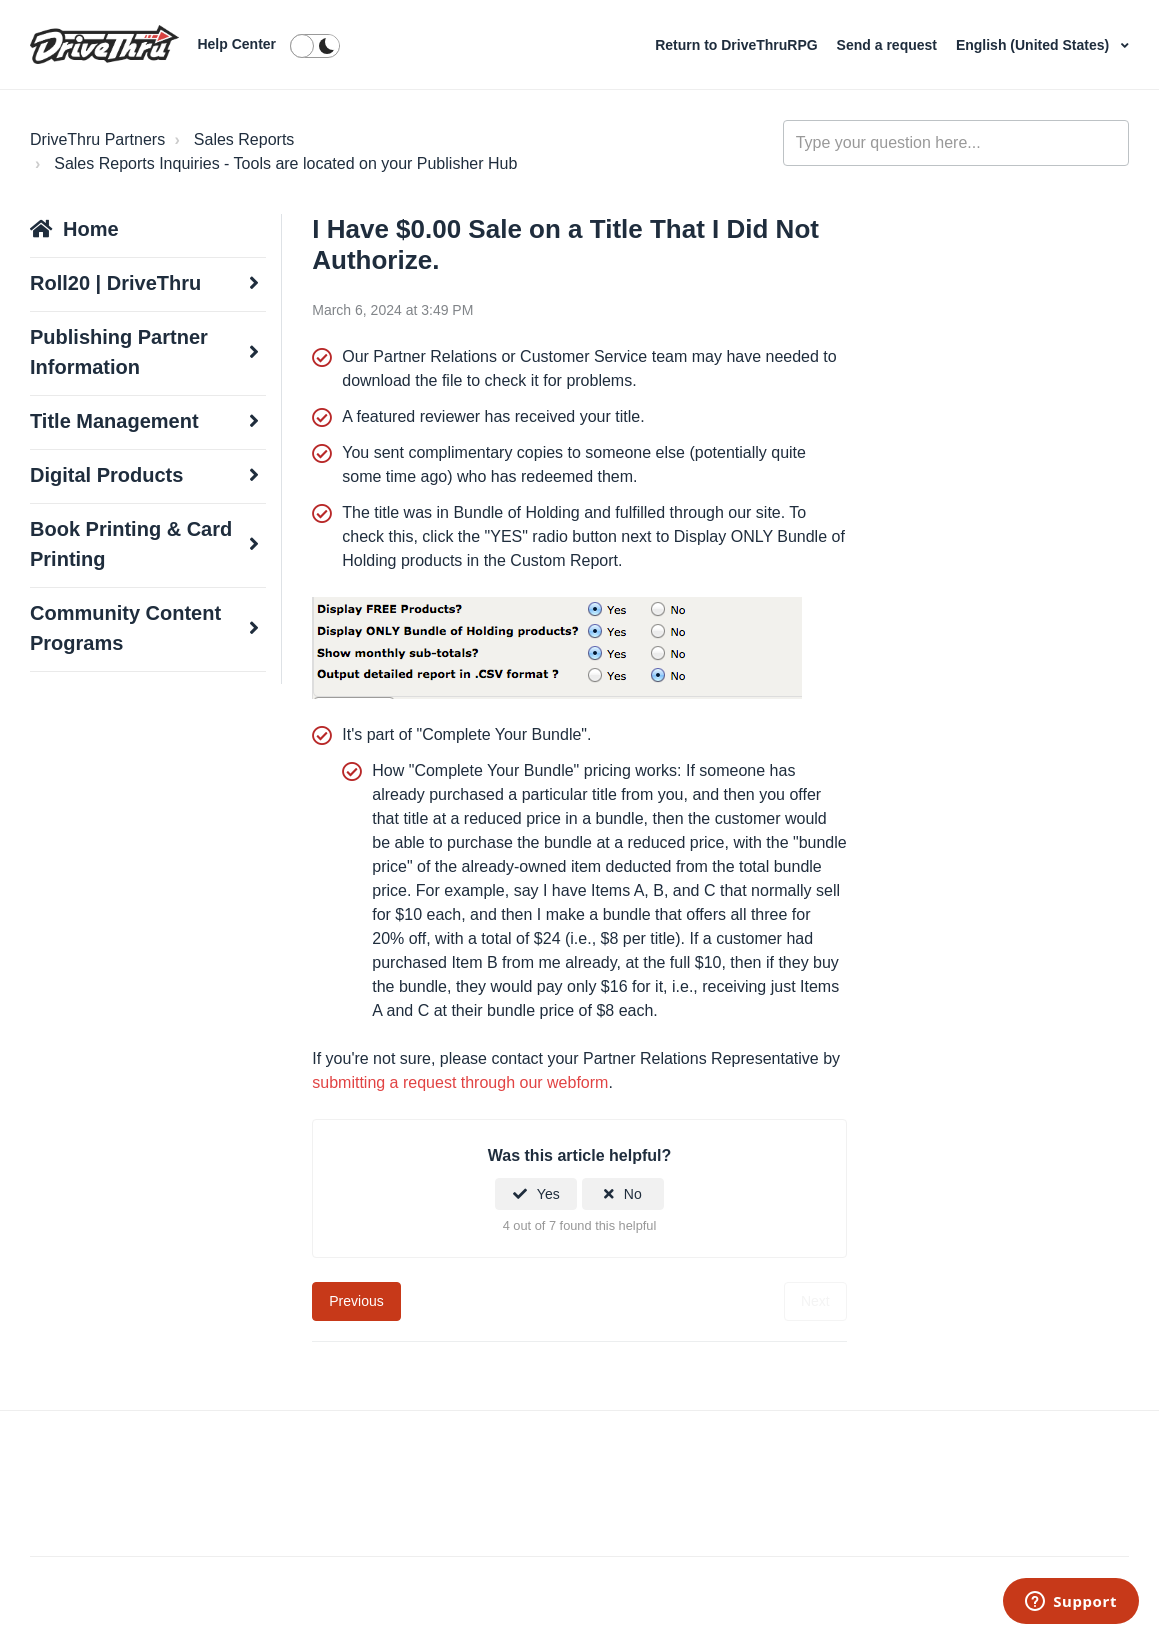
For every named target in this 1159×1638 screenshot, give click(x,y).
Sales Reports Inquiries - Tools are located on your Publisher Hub (285, 163)
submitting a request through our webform (460, 1082)
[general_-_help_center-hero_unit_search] (956, 143)
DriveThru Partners (97, 139)
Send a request (889, 45)
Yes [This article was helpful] (548, 1194)
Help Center (236, 44)
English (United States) (1034, 45)
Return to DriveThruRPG (738, 45)
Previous (356, 1301)
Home (91, 229)
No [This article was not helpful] (633, 1194)
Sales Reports (244, 139)
